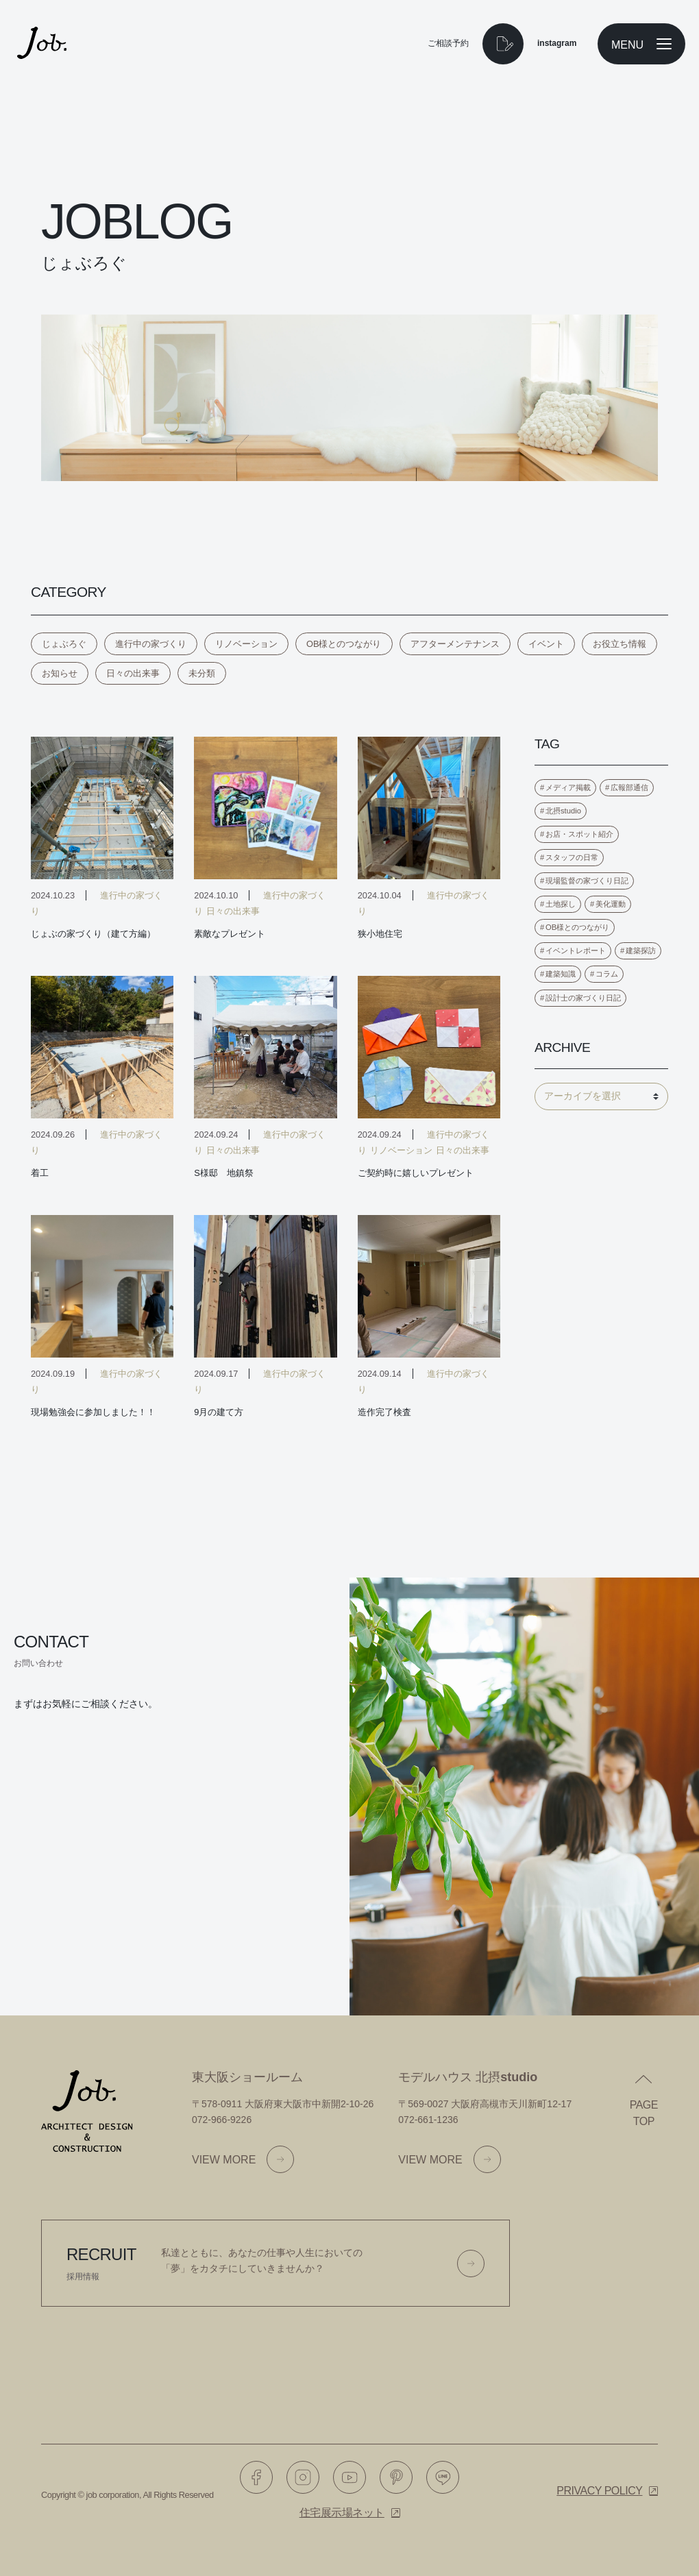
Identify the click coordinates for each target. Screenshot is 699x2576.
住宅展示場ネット (341, 2512)
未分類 (201, 673)
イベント (546, 644)
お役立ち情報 (619, 644)
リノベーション (246, 644)
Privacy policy (599, 2491)
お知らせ (59, 673)
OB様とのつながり (344, 644)
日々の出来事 (133, 673)
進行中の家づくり (150, 644)
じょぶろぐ (64, 644)
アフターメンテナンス (455, 644)
